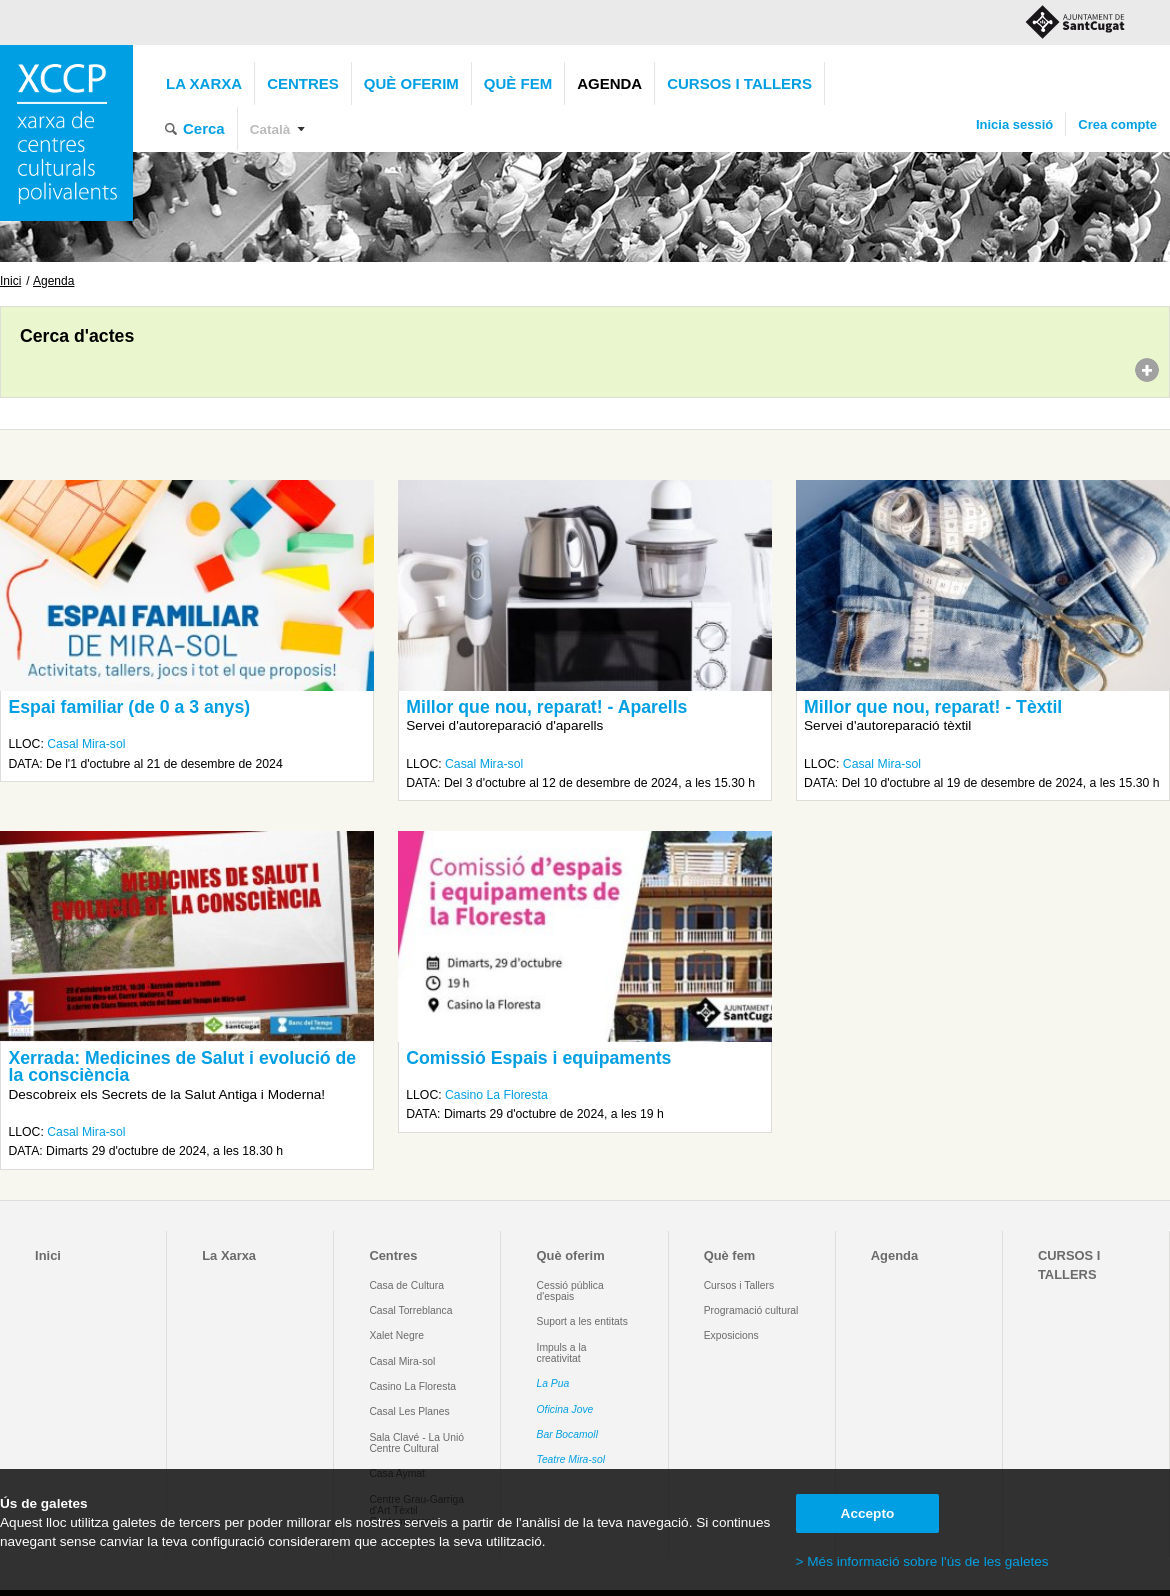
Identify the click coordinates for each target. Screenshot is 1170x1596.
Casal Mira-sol (86, 744)
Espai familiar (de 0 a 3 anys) (129, 707)
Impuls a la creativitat (562, 1353)
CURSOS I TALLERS (739, 83)
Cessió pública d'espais (570, 1291)
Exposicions (731, 1335)
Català (270, 129)
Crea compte (1117, 124)
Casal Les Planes (409, 1411)
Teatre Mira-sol (571, 1459)
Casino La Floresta (496, 1095)
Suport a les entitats (582, 1321)
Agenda (609, 83)
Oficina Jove (565, 1409)
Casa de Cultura (406, 1285)
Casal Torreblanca (410, 1310)
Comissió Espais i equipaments (538, 1058)
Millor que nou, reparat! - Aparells (546, 707)
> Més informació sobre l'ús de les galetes (922, 1561)
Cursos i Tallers (739, 1285)
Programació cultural (751, 1310)
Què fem (518, 83)
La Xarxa (204, 83)
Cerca (204, 128)
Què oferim (411, 83)
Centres (303, 83)
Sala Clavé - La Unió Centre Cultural (416, 1443)
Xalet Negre (396, 1335)
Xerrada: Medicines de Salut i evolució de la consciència (182, 1067)
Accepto (868, 1513)
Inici (10, 281)
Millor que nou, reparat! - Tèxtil (933, 707)
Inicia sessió (1014, 124)
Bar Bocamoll (567, 1434)
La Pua (553, 1383)
